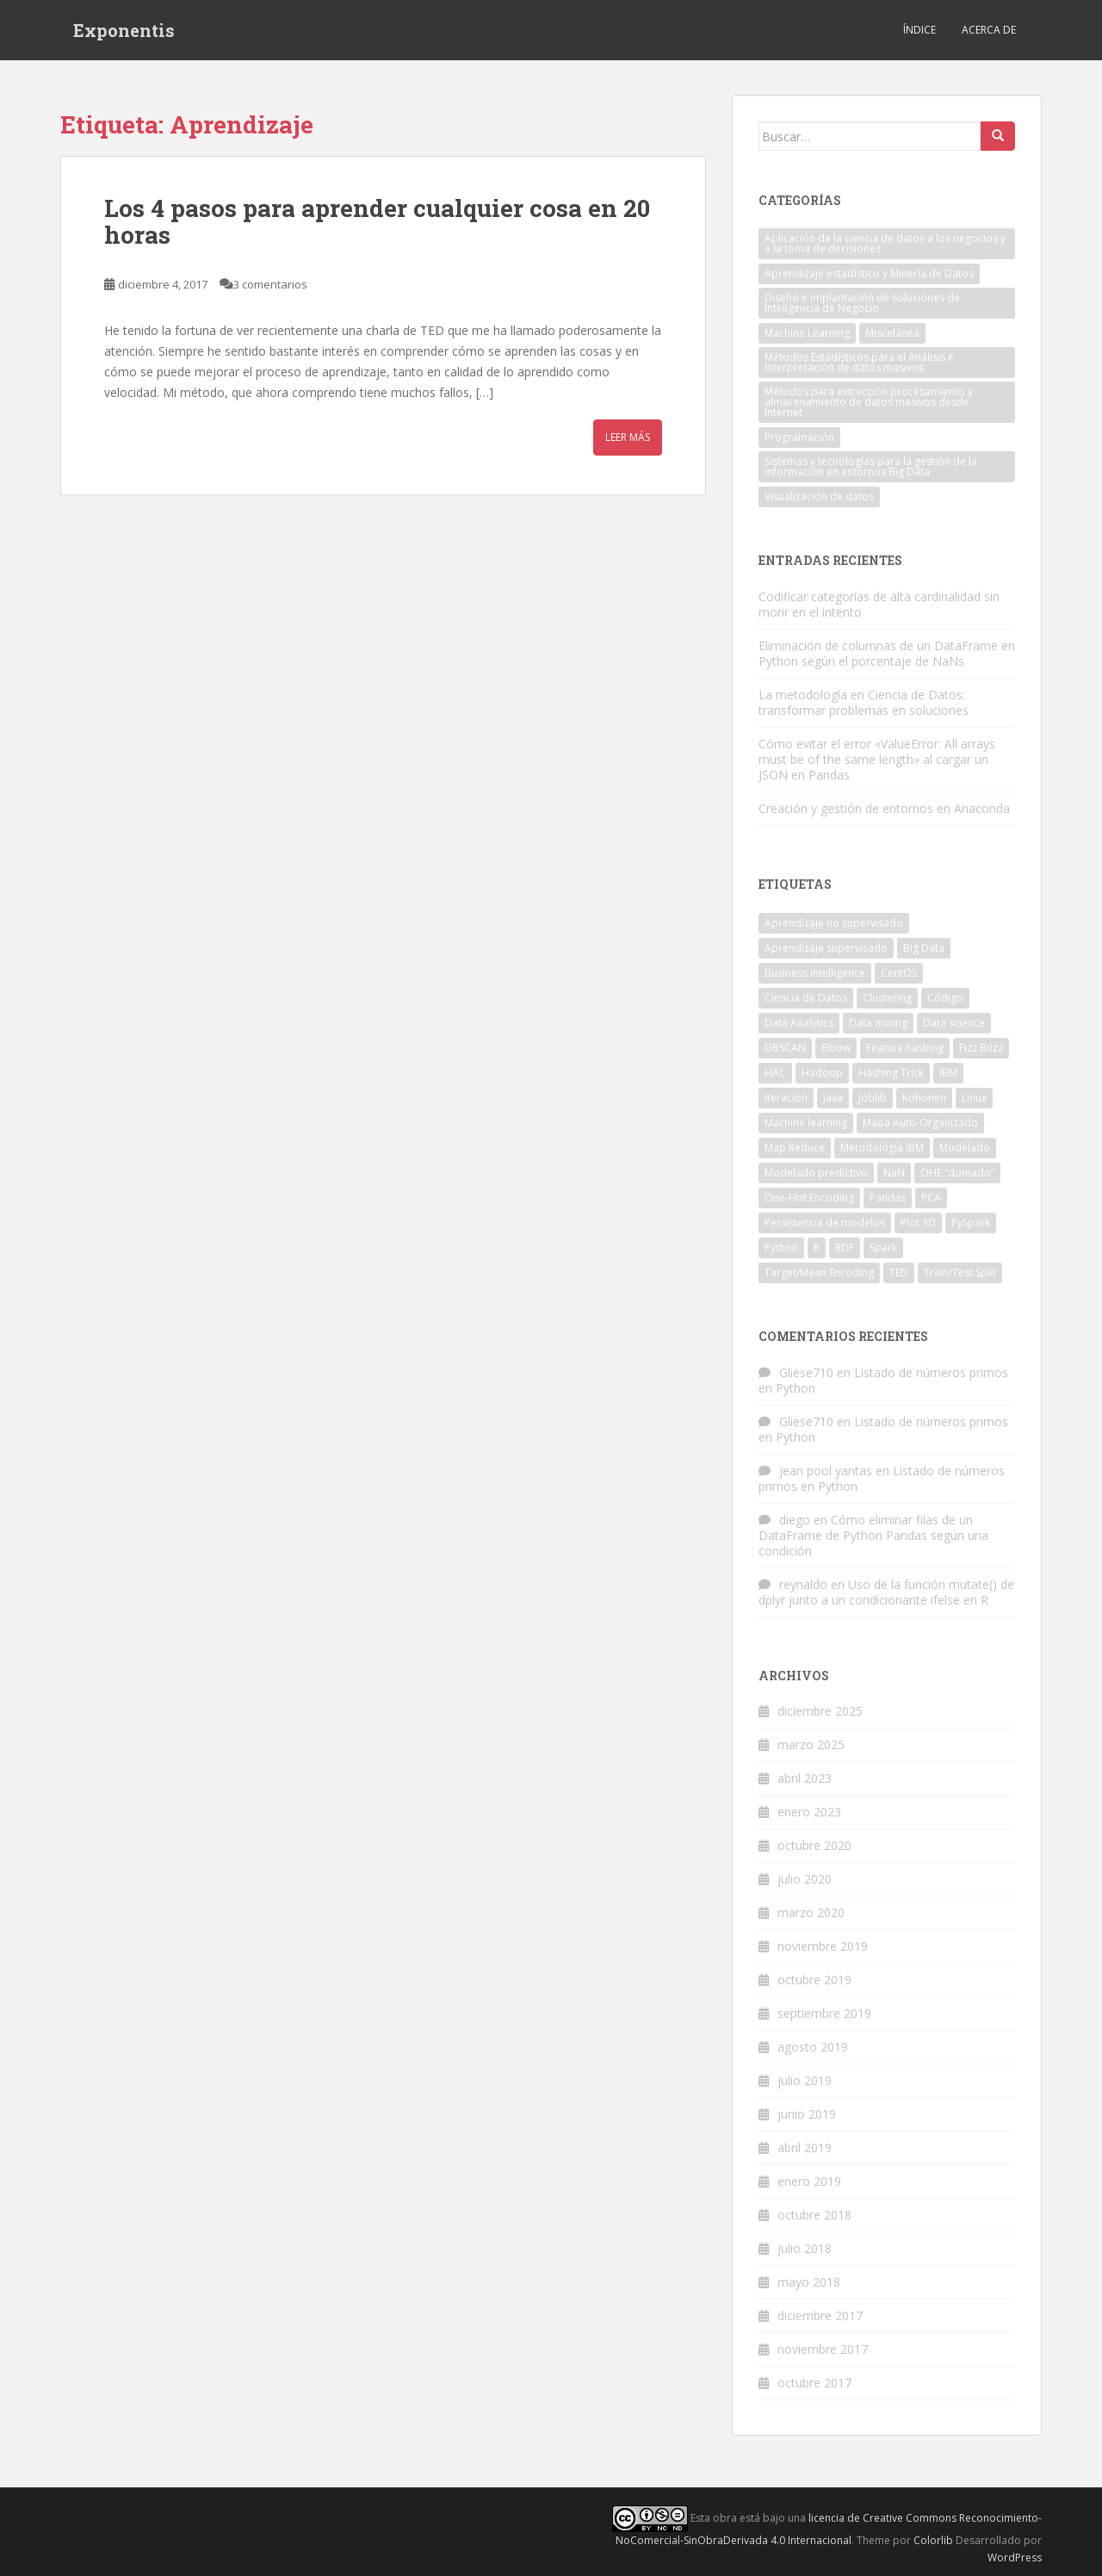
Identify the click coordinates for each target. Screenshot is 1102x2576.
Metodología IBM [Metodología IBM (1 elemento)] (882, 1147)
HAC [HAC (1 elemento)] (775, 1072)
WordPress (1014, 2557)
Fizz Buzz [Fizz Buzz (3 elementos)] (981, 1047)
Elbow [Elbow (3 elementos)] (836, 1047)
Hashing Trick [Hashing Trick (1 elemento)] (891, 1072)
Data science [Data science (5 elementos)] (954, 1022)
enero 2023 (809, 1811)
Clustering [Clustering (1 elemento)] (887, 997)
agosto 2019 (812, 2047)
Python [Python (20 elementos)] (781, 1247)
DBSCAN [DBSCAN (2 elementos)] (785, 1047)
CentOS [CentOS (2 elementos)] (899, 972)
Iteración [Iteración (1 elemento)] (786, 1097)
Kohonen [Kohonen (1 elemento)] (924, 1097)
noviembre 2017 (822, 2349)
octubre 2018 (814, 2215)
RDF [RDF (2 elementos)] (844, 1247)
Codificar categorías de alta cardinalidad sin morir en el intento (879, 604)
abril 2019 (804, 2147)
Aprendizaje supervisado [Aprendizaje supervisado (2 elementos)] (826, 947)
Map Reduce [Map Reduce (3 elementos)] (795, 1147)
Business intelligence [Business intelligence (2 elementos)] (815, 972)
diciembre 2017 (820, 2315)
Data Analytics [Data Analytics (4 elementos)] (799, 1022)
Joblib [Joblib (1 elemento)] (872, 1097)
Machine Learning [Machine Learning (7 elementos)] (807, 333)
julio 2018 (804, 2248)
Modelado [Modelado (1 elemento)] (964, 1147)
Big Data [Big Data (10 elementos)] (923, 947)
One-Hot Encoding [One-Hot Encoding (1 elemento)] (809, 1197)
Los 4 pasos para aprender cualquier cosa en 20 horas (377, 221)
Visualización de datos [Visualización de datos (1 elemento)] (819, 496)
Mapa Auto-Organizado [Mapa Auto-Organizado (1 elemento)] (920, 1122)
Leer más (627, 437)
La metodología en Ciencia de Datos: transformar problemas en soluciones (863, 702)
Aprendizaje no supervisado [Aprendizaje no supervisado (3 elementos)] (834, 923)
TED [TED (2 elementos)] (898, 1272)
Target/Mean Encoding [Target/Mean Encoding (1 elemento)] (819, 1272)
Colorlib (933, 2540)
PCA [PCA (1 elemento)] (931, 1197)
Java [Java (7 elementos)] (833, 1097)
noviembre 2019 (822, 1946)
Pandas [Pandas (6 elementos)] (888, 1197)
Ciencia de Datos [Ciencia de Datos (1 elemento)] (806, 997)
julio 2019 (804, 2080)
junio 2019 (806, 2114)
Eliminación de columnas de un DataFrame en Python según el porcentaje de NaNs (886, 653)
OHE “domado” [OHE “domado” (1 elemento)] (957, 1172)
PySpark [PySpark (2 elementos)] (970, 1222)
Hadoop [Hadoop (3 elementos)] (822, 1072)
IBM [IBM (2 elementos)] (948, 1072)
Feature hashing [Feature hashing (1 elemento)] (905, 1047)
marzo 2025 (811, 1744)
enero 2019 (809, 2181)
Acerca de (989, 29)
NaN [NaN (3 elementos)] (894, 1172)
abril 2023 (804, 1778)
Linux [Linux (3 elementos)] (974, 1097)
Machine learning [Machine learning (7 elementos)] (806, 1122)
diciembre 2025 (820, 1711)
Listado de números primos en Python (883, 1380)
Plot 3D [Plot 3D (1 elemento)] (918, 1222)
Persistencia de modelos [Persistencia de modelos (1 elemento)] (825, 1222)
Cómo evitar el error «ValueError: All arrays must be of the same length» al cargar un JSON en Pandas (876, 759)
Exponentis (124, 30)
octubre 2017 (814, 2382)
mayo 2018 (808, 2282)
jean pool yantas (825, 1470)
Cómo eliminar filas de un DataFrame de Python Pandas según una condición (873, 1535)
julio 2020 (804, 1879)
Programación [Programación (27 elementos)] (799, 437)
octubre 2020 (814, 1845)
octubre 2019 (814, 1979)
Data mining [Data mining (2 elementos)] (878, 1022)
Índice (919, 29)
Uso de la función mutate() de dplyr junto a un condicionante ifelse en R (886, 1592)
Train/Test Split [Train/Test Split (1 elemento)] (960, 1272)
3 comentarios (270, 284)
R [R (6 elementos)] (817, 1247)
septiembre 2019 (824, 2013)
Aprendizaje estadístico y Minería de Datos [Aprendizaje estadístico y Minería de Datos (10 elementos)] (869, 273)
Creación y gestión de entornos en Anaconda (884, 808)
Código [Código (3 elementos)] (945, 997)
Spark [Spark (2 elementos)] (883, 1247)
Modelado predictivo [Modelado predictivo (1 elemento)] (816, 1172)
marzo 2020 (811, 1912)
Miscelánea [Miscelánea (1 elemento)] (892, 333)
